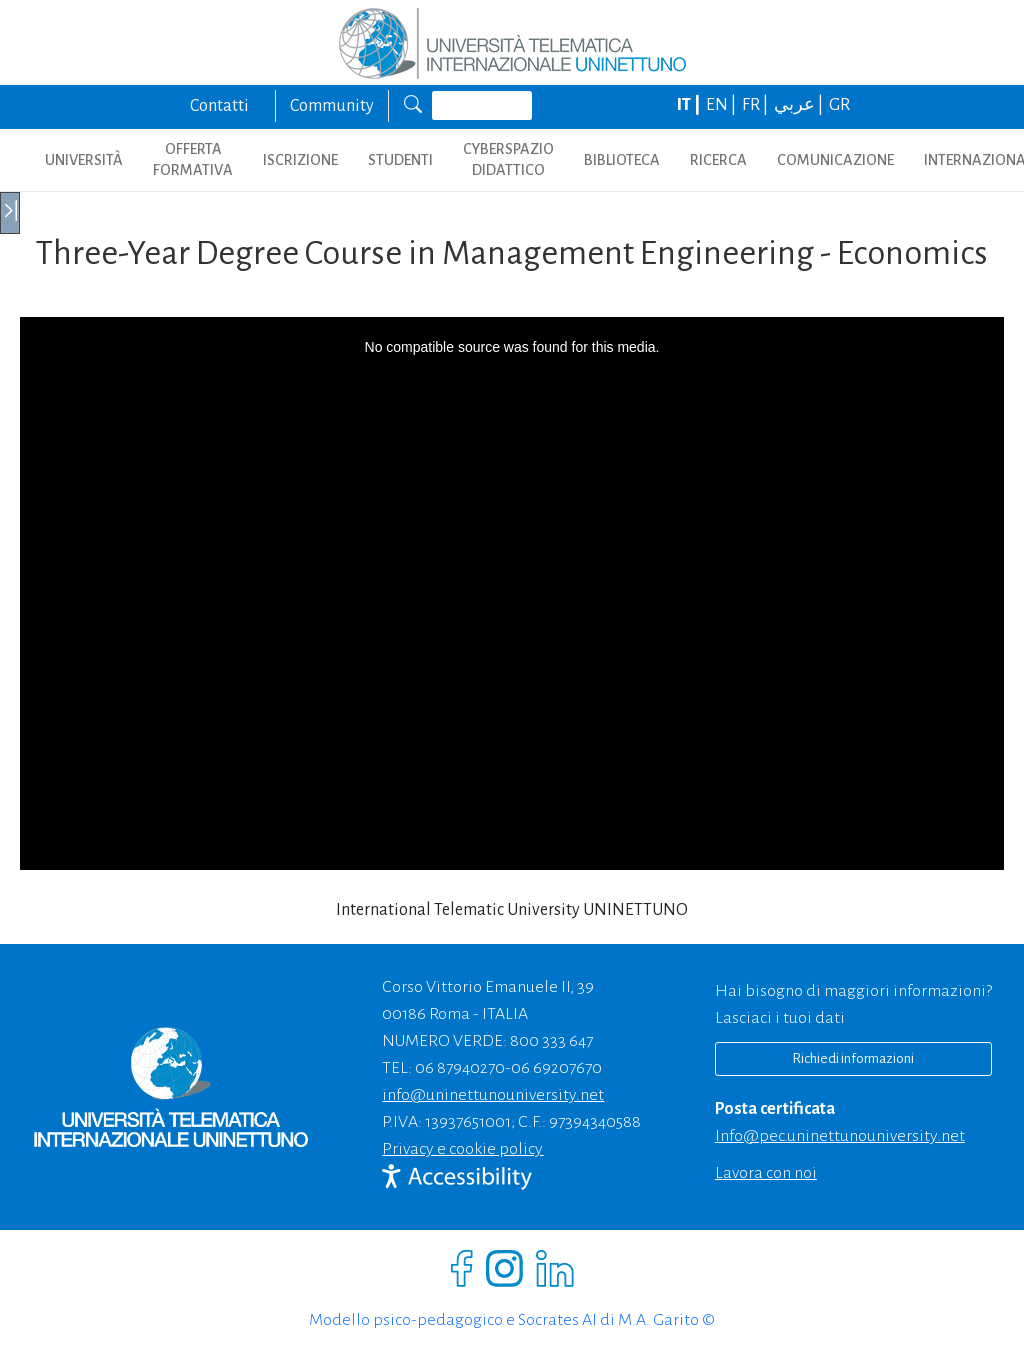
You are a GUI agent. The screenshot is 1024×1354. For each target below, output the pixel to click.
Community (332, 106)
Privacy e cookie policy (462, 1149)
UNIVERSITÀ (84, 160)
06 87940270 (460, 1068)
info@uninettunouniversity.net (493, 1095)
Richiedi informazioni (853, 1058)
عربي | (800, 105)
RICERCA (718, 160)
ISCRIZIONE (300, 160)
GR (839, 105)
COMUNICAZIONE (835, 160)
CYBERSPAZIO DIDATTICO (508, 159)
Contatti (219, 106)
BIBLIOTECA (622, 160)
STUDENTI (400, 160)
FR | (756, 105)
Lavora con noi (766, 1173)
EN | (722, 105)
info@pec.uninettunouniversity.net (840, 1136)
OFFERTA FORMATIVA (193, 159)
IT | (690, 105)
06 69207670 (556, 1068)
